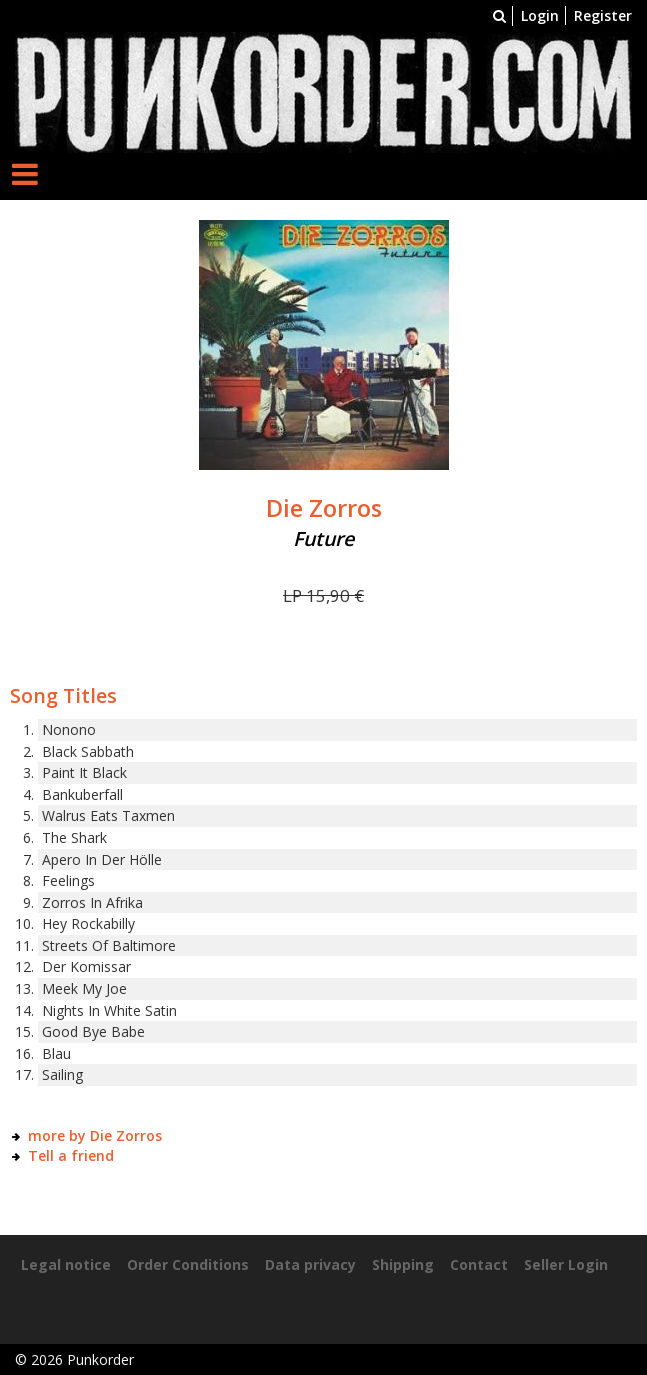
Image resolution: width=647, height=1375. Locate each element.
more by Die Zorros (95, 1135)
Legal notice (66, 1264)
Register (603, 15)
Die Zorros (324, 508)
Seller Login (566, 1264)
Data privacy (310, 1264)
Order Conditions (188, 1264)
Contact (479, 1264)
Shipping (403, 1264)
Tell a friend (71, 1155)
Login (540, 15)
